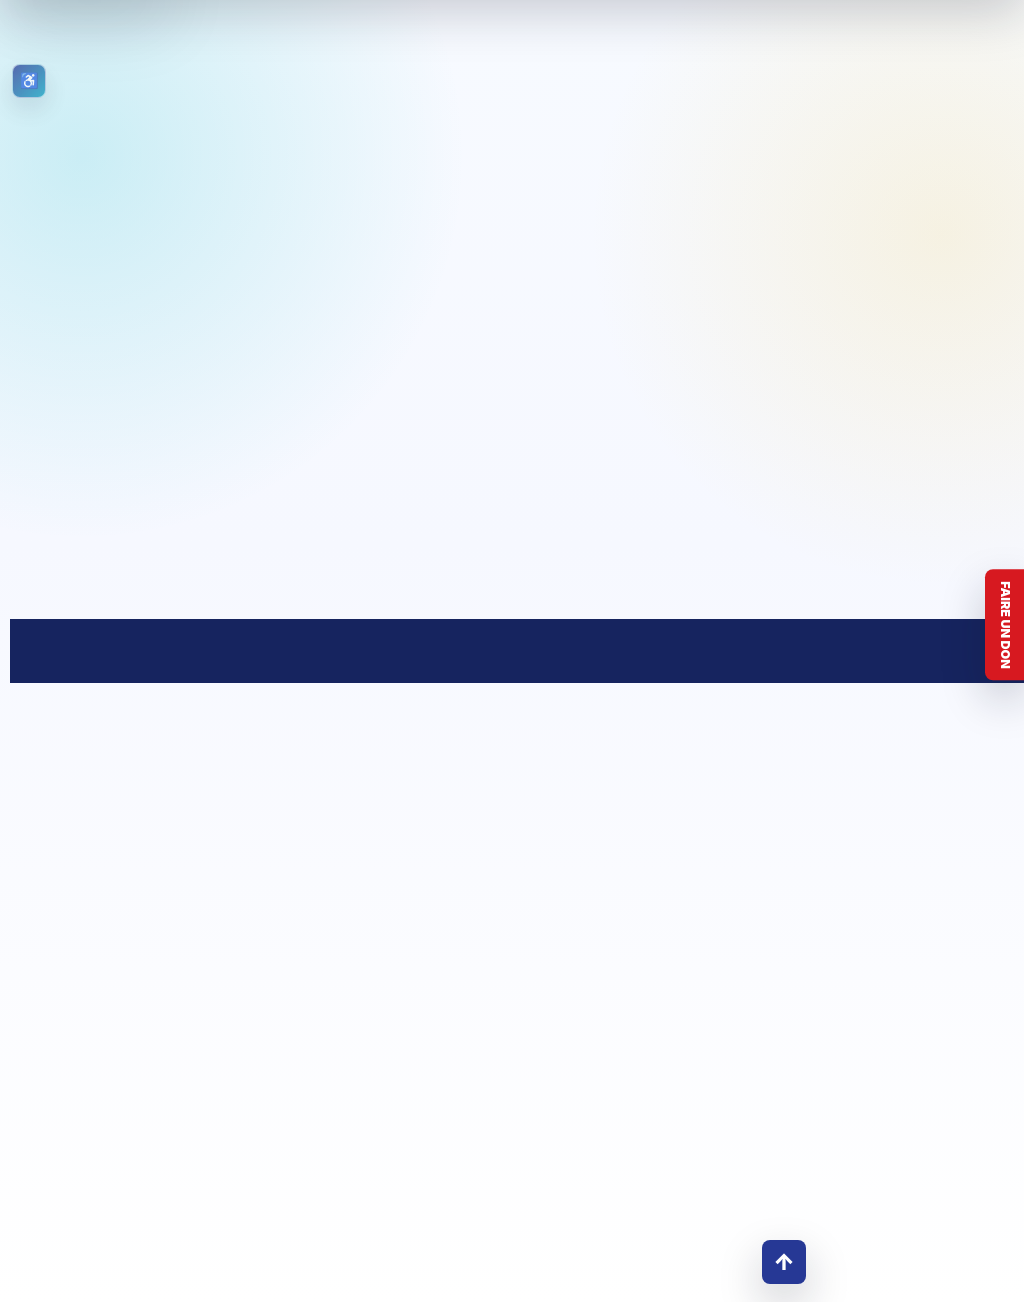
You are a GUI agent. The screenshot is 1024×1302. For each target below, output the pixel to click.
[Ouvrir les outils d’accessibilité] (29, 81)
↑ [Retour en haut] (784, 1261)
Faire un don (1005, 625)
